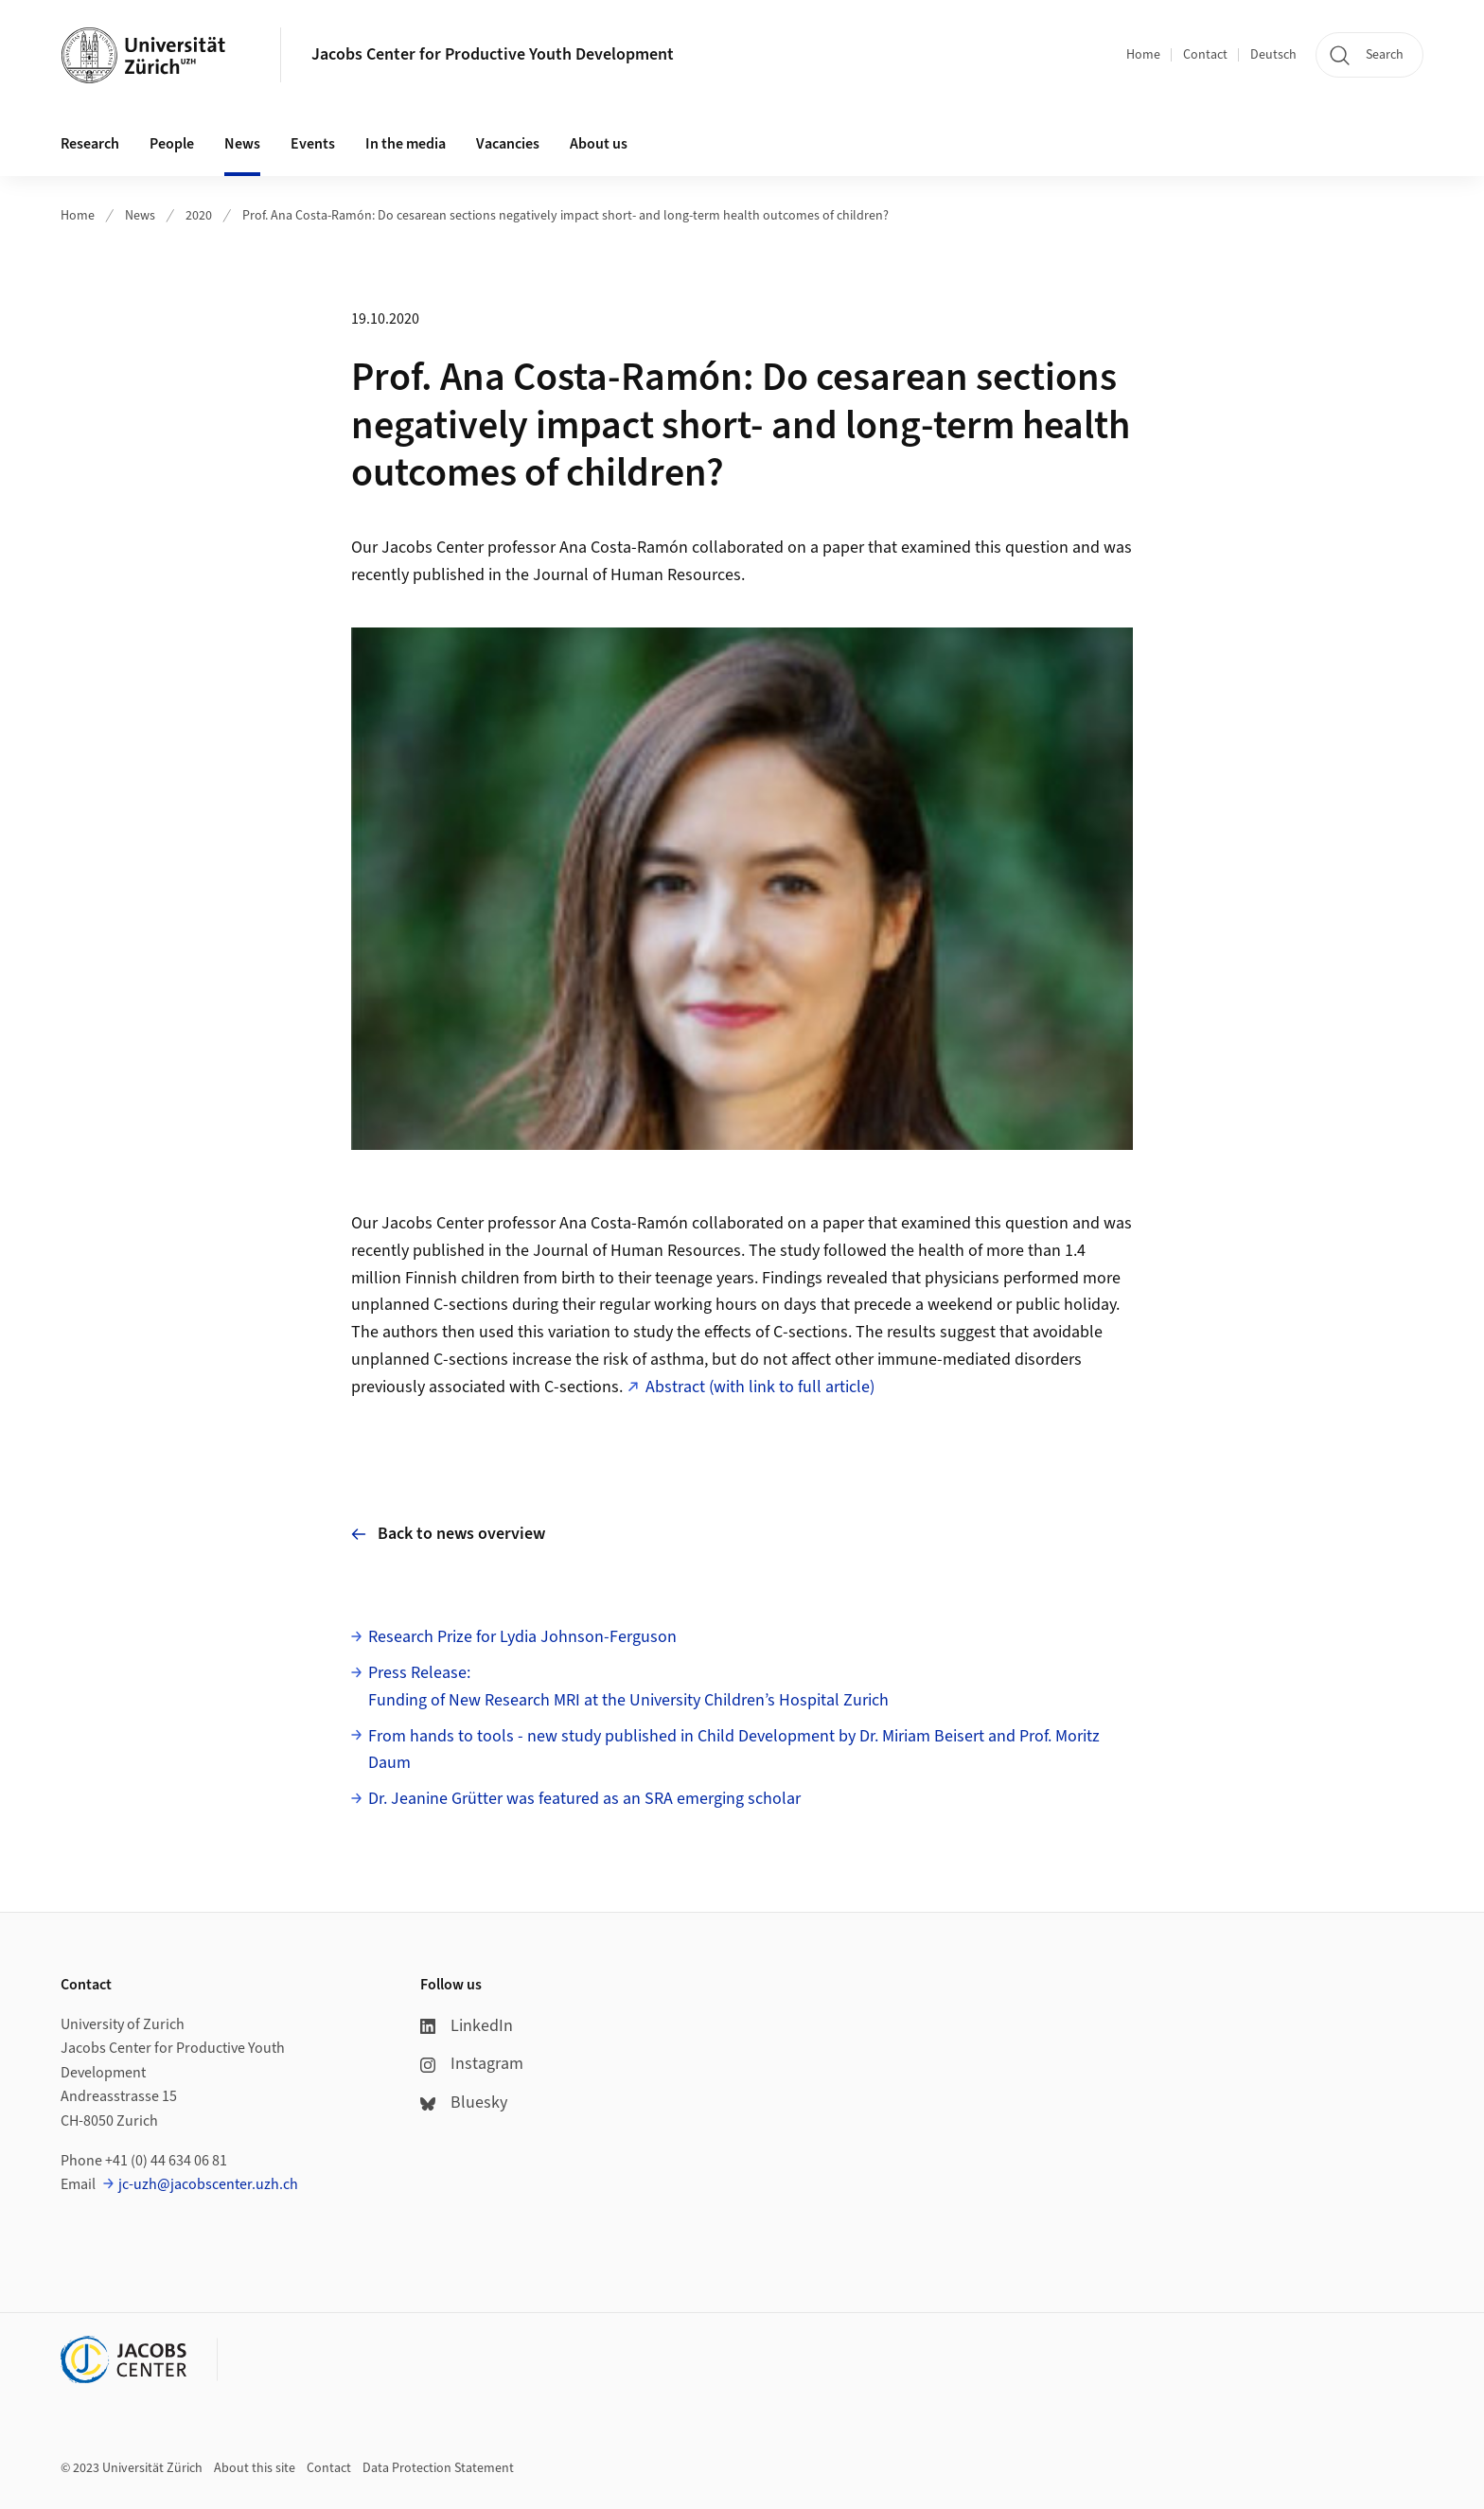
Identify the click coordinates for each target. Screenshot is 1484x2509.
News (140, 215)
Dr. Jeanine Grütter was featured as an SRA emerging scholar (584, 1799)
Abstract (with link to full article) (759, 1387)
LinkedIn (466, 2026)
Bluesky (463, 2102)
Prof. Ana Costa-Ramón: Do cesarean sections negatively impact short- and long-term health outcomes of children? (565, 215)
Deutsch (1273, 54)
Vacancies (507, 143)
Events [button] (313, 143)
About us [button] (598, 143)
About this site (254, 2468)
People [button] (172, 143)
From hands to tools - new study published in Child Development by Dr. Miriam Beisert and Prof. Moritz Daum (734, 1750)
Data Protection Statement (438, 2468)
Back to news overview (448, 1534)
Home (1143, 54)
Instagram (471, 2064)
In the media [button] (405, 143)
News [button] (242, 143)
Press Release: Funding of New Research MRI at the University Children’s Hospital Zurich (628, 1686)
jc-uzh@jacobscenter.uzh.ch (208, 2184)
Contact (1205, 54)
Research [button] (90, 143)
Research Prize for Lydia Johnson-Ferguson (522, 1637)
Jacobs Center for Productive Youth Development (492, 54)
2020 (199, 215)
